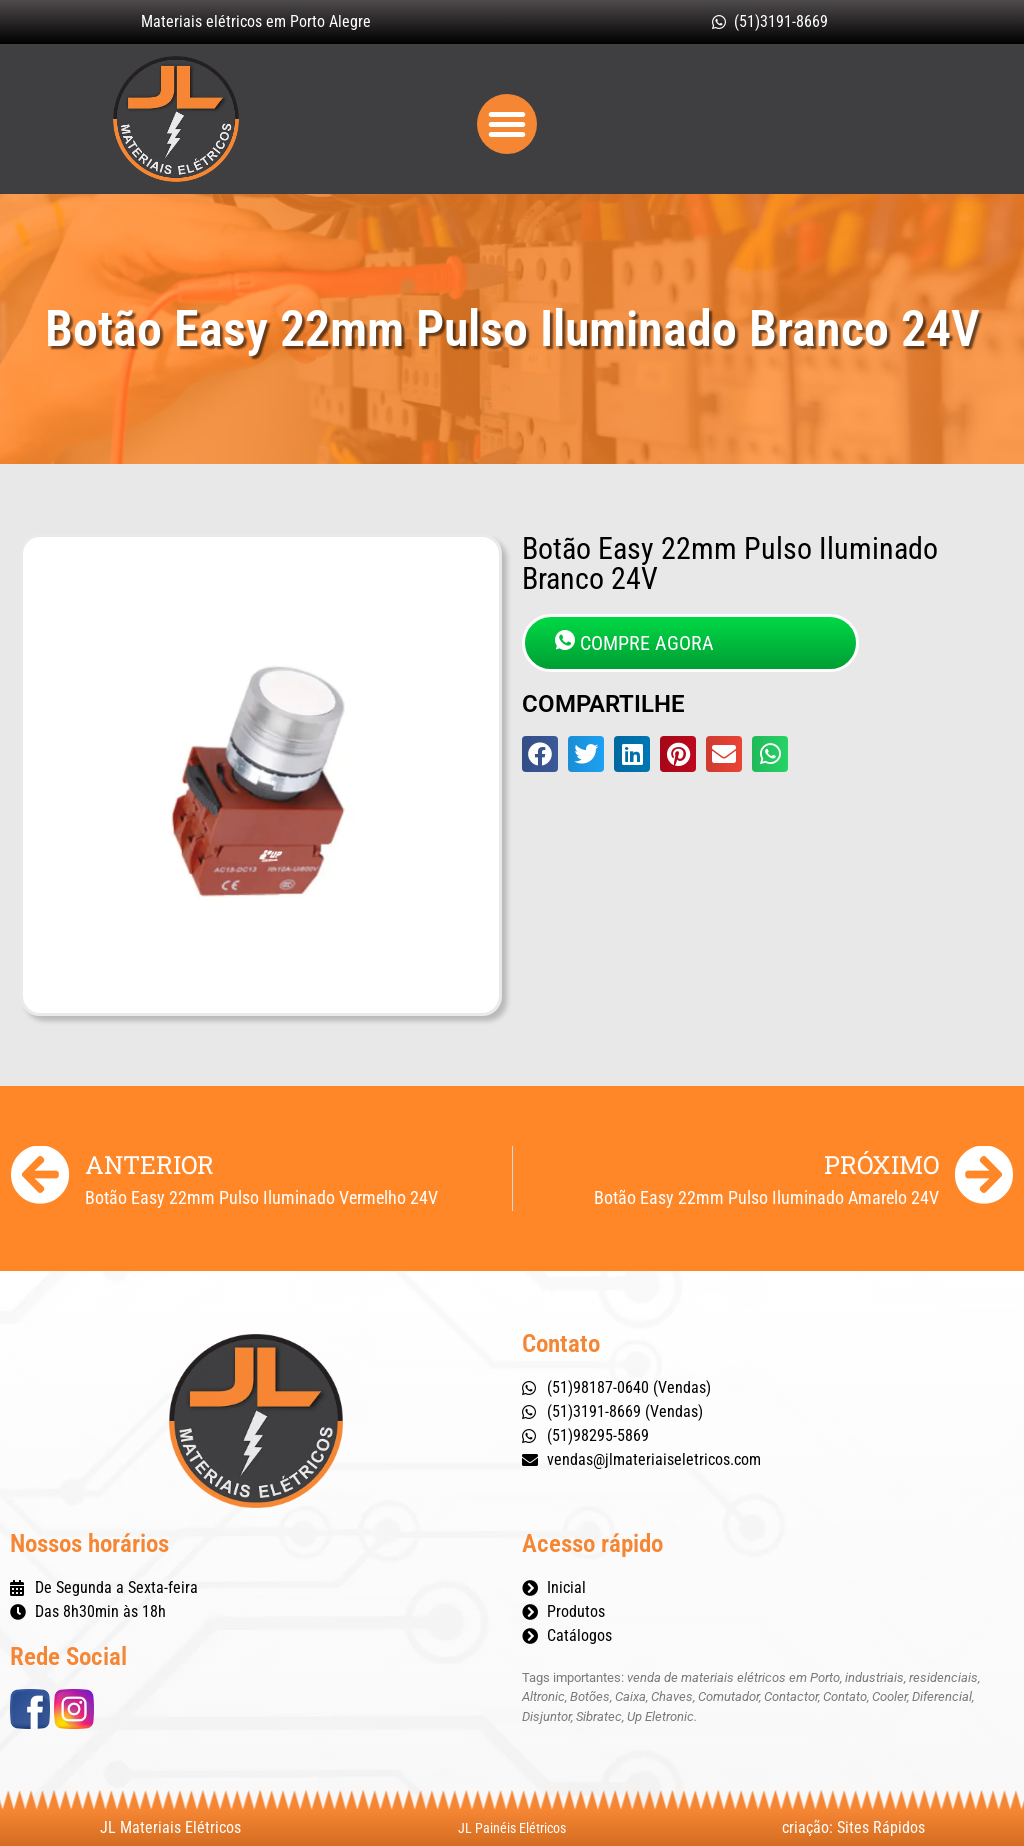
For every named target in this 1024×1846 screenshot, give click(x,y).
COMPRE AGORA (634, 642)
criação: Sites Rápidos (853, 1827)
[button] (507, 124)
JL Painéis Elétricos (512, 1828)
